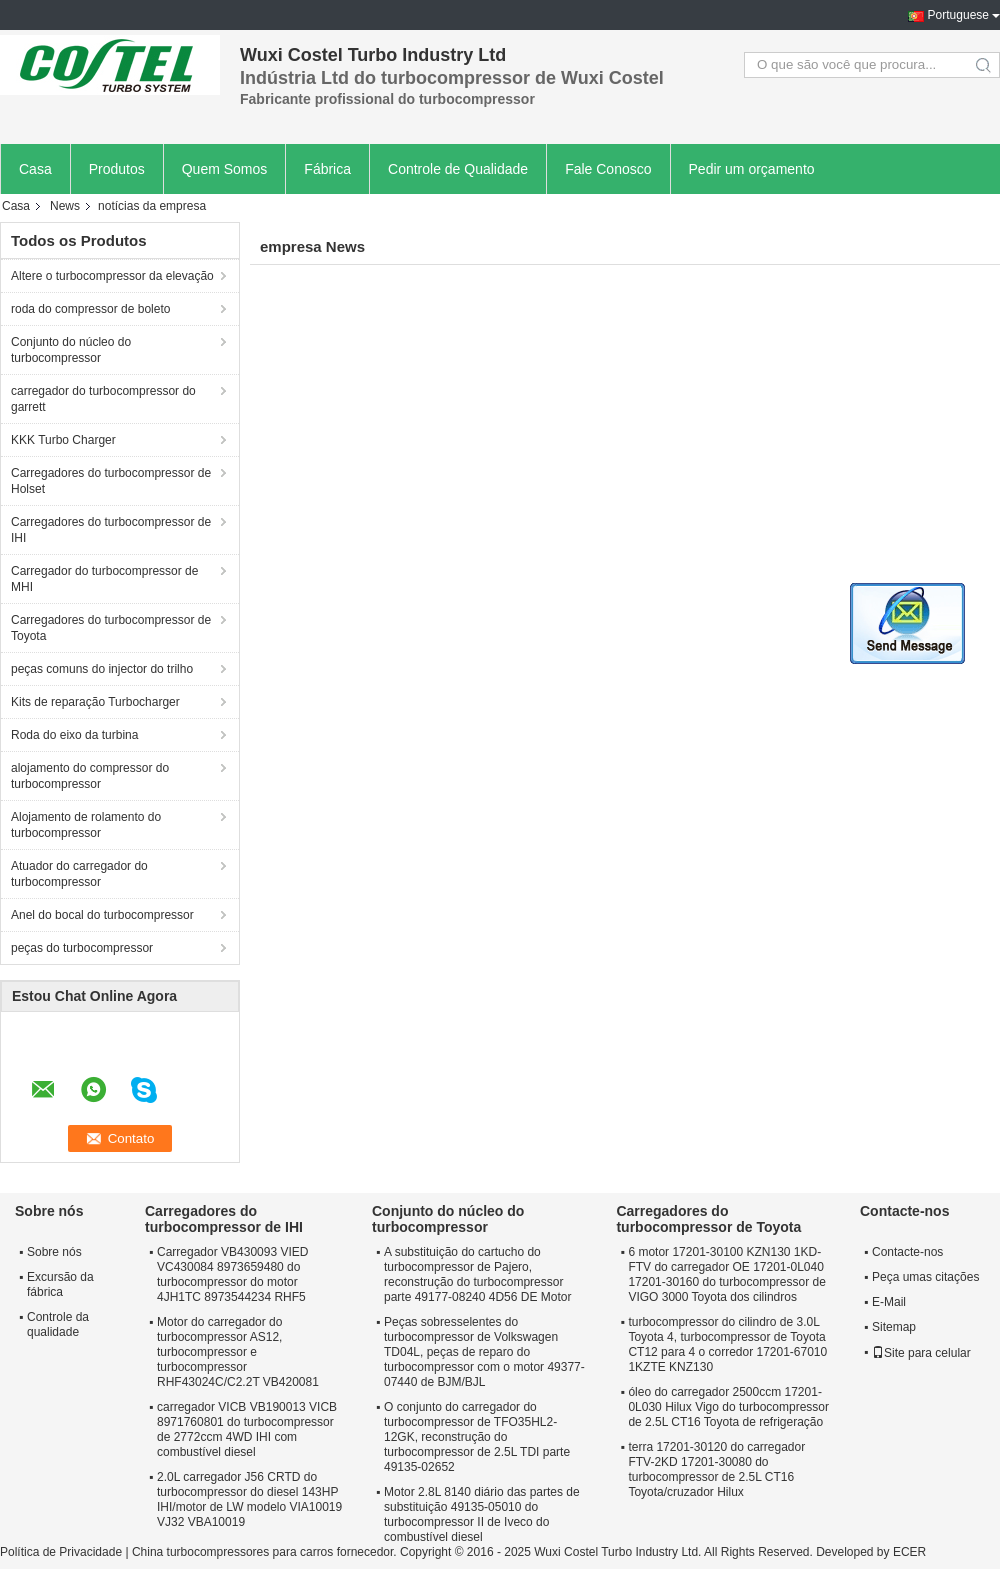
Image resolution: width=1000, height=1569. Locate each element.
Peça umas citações (925, 1277)
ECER (909, 1552)
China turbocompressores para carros (232, 1552)
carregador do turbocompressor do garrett (103, 399)
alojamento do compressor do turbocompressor (90, 776)
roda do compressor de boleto (90, 309)
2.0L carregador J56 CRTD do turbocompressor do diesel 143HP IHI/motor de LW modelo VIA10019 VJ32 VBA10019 (249, 1499)
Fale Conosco (608, 169)
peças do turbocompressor (82, 948)
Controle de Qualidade (458, 169)
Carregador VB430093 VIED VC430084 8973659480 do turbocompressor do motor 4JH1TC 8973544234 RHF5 (232, 1274)
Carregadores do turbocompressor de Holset (111, 481)
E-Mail (889, 1302)
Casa (35, 169)
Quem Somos (225, 169)
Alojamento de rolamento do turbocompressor (86, 825)
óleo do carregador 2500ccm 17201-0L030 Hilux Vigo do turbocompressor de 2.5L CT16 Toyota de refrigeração (728, 1407)
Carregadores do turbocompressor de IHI (111, 530)
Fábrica (327, 169)
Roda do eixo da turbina (74, 735)
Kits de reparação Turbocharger (95, 702)
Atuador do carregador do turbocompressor (79, 874)
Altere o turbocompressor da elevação (112, 276)
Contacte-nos (907, 1252)
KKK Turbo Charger (63, 440)
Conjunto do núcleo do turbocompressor (71, 350)
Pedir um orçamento (752, 169)
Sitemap (894, 1327)
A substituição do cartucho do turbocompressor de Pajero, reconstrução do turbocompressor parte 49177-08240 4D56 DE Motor (477, 1274)
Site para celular (921, 1353)
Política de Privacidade (61, 1552)
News (65, 206)
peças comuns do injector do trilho (102, 669)
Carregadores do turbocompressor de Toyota (111, 628)
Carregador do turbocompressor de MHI (104, 579)
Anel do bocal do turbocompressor (102, 915)
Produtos (117, 169)
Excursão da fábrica (60, 1284)
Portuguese (958, 15)
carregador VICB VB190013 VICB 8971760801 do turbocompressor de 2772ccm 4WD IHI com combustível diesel (247, 1429)
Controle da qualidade (58, 1324)
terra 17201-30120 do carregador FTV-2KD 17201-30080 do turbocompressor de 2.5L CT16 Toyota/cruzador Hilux (716, 1469)
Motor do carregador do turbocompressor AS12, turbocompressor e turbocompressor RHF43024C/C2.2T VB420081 (238, 1352)
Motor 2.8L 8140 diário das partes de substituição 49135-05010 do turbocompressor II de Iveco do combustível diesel (482, 1514)
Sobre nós (54, 1252)
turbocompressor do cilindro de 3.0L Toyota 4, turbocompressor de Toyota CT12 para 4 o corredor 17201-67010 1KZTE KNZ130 (727, 1344)
